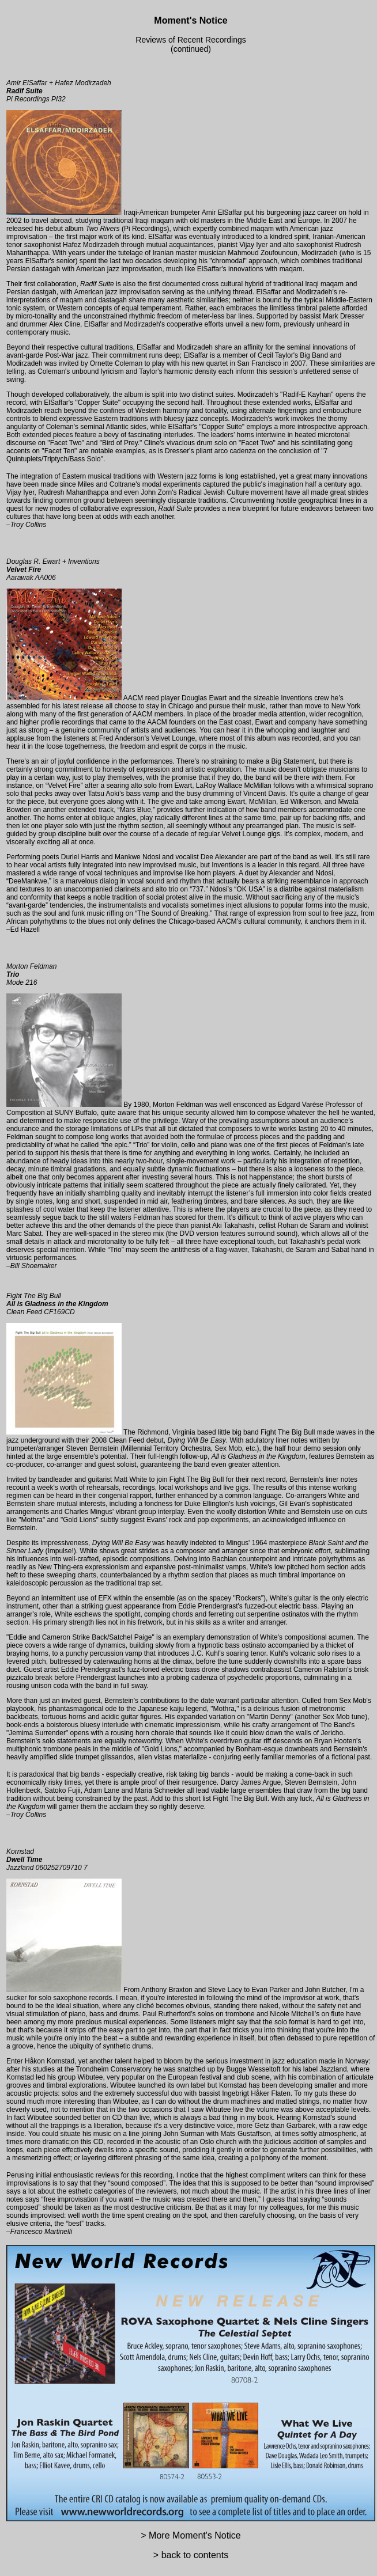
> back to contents (190, 2555)
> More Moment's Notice (190, 2535)
